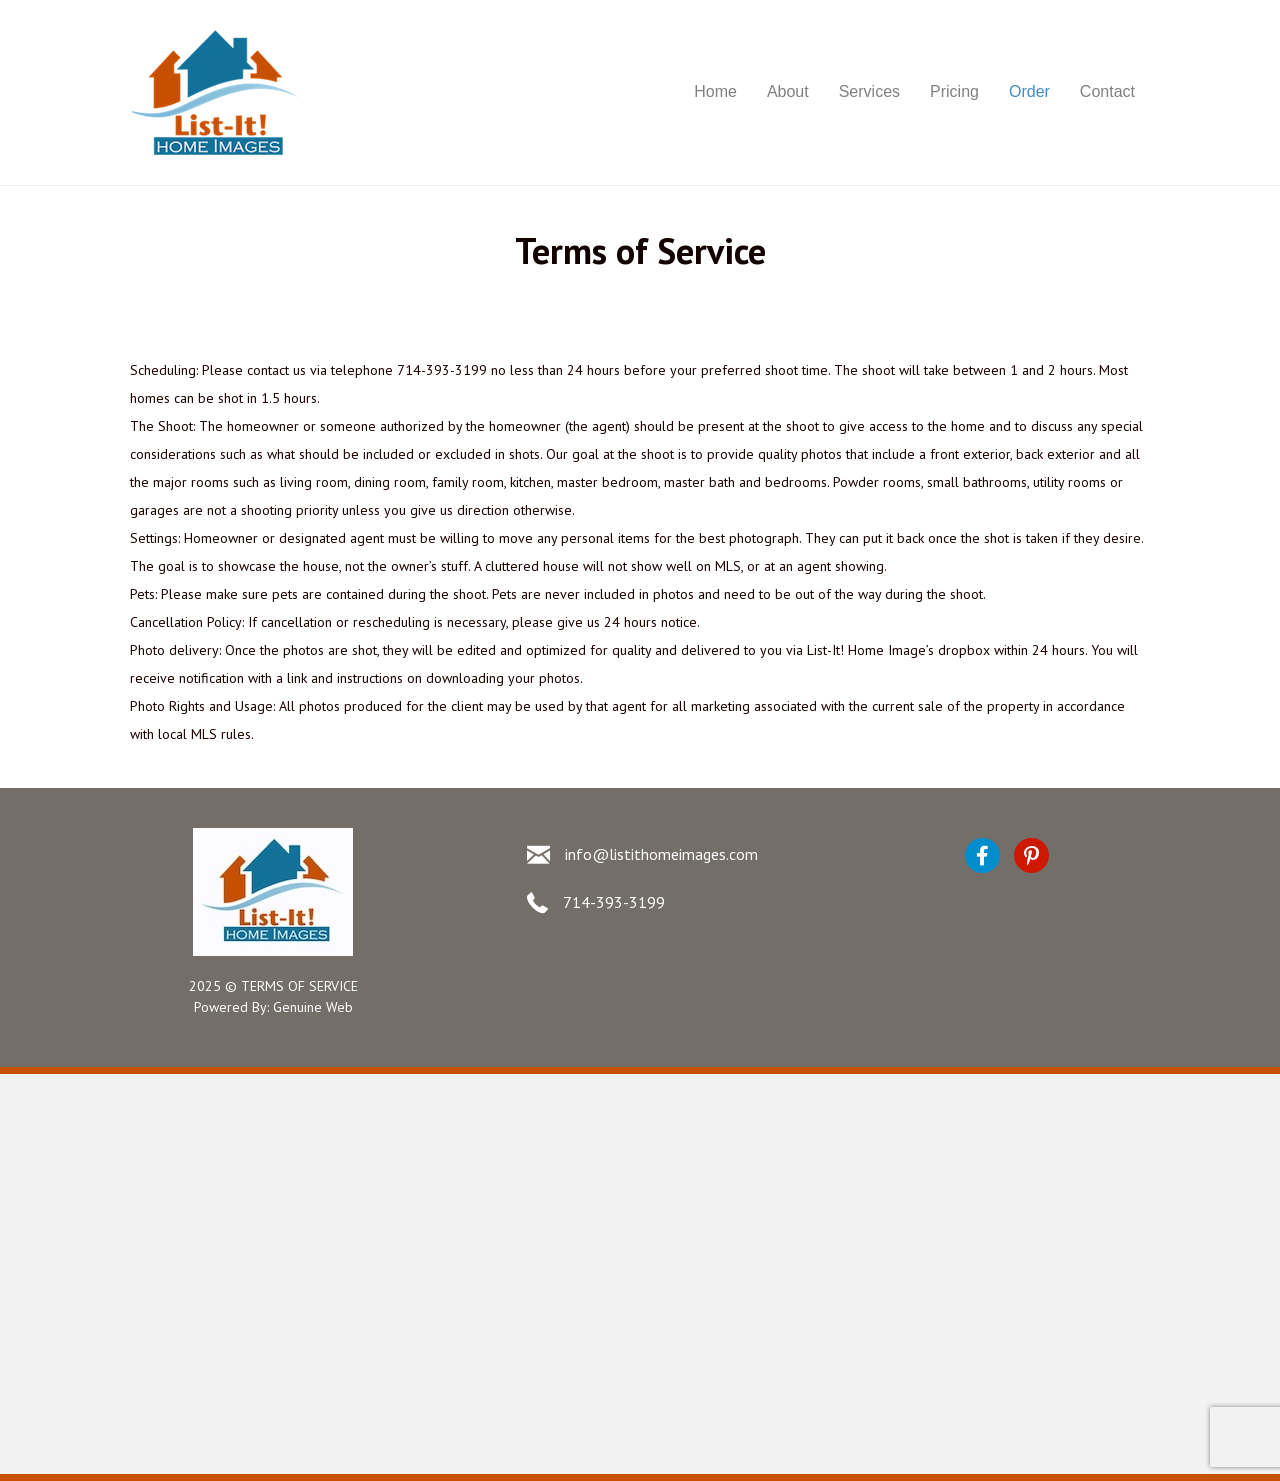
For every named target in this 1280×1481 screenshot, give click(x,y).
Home (715, 91)
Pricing (954, 91)
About (788, 91)
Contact (1107, 91)
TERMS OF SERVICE (299, 986)
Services (869, 91)
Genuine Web (313, 1007)
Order (1029, 91)
